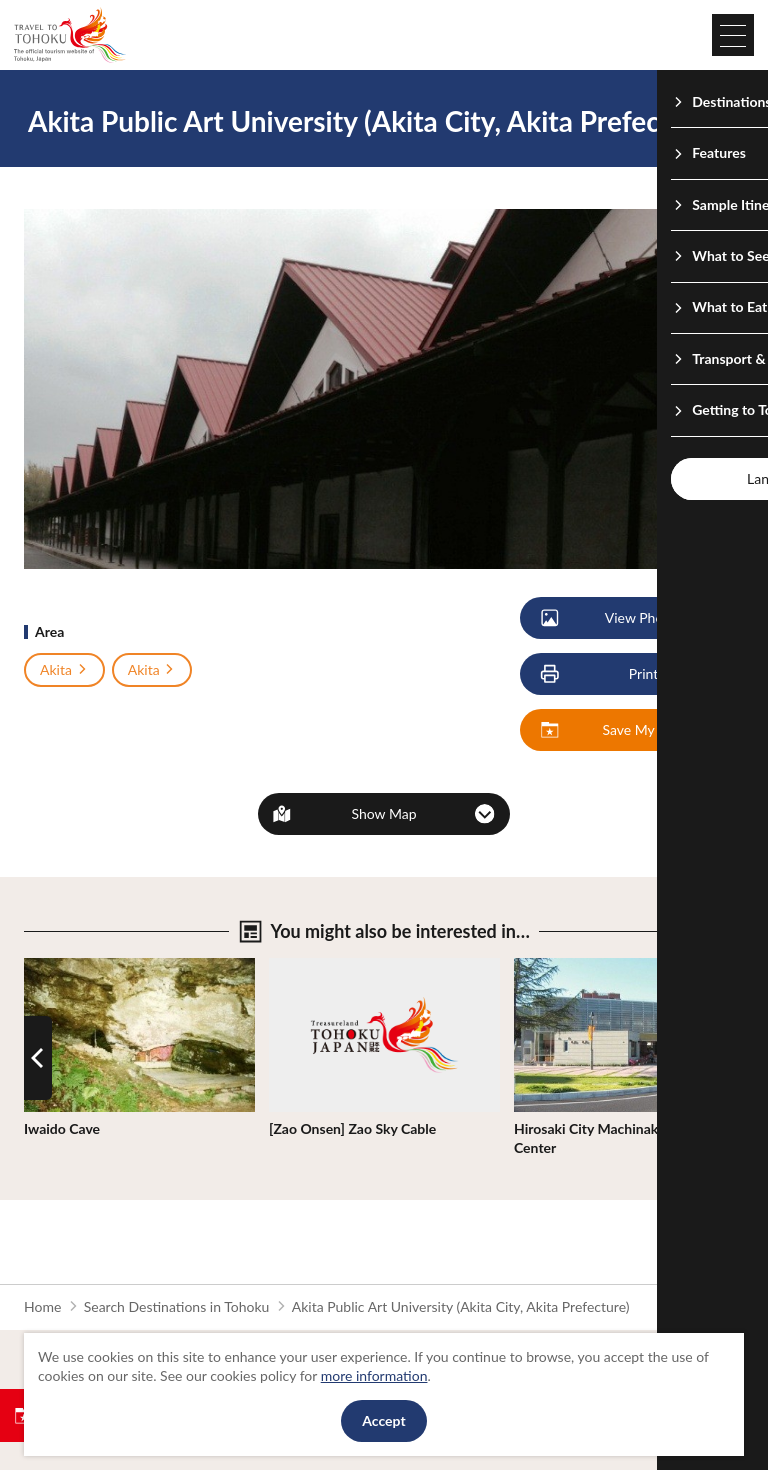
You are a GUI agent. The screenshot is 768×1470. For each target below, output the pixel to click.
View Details (62, 966)
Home (42, 1306)
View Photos (612, 618)
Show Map (383, 813)
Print (600, 674)
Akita (64, 670)
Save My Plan (614, 730)
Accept (383, 1420)
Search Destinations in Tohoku (177, 1306)
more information (374, 1375)
